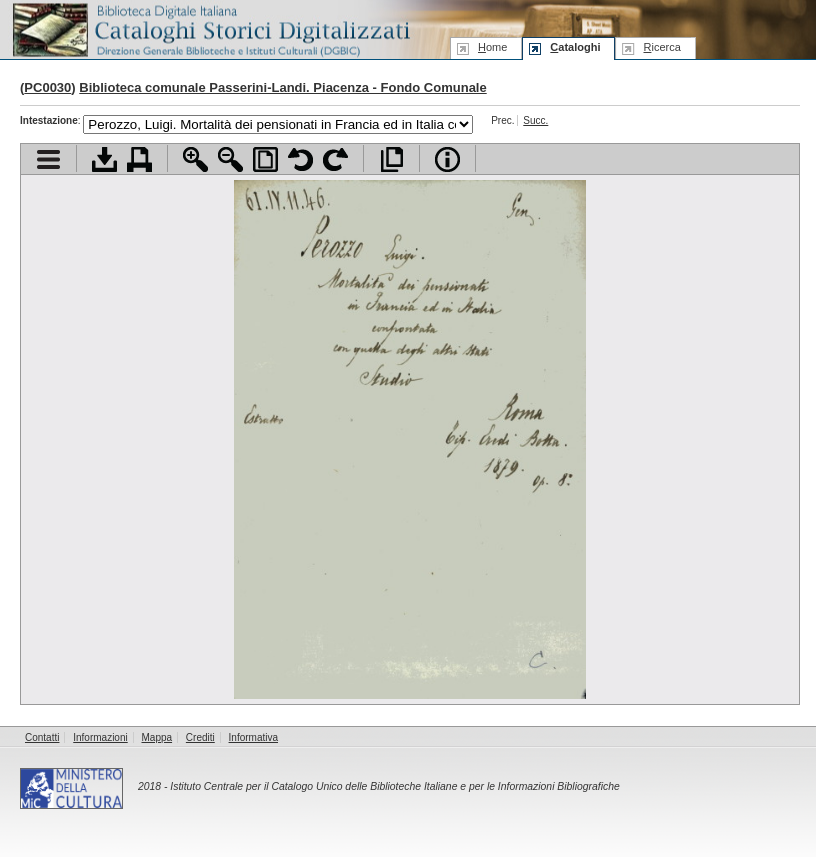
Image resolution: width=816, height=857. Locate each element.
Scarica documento (104, 159)
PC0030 (47, 87)
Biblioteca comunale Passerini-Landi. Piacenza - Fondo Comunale (282, 87)
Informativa (253, 737)
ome (492, 47)
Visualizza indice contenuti (48, 159)
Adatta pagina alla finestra (265, 159)
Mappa (157, 737)
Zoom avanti (195, 159)
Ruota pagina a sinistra (300, 159)
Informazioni (100, 737)
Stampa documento (139, 159)
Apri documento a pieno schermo (391, 159)
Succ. (535, 120)
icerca (661, 47)
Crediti (200, 737)
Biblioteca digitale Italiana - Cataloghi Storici (210, 28)
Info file (447, 159)
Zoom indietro (230, 159)
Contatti (42, 737)
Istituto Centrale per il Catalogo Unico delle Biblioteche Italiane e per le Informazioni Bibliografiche (394, 786)
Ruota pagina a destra (335, 159)
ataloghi (575, 47)
